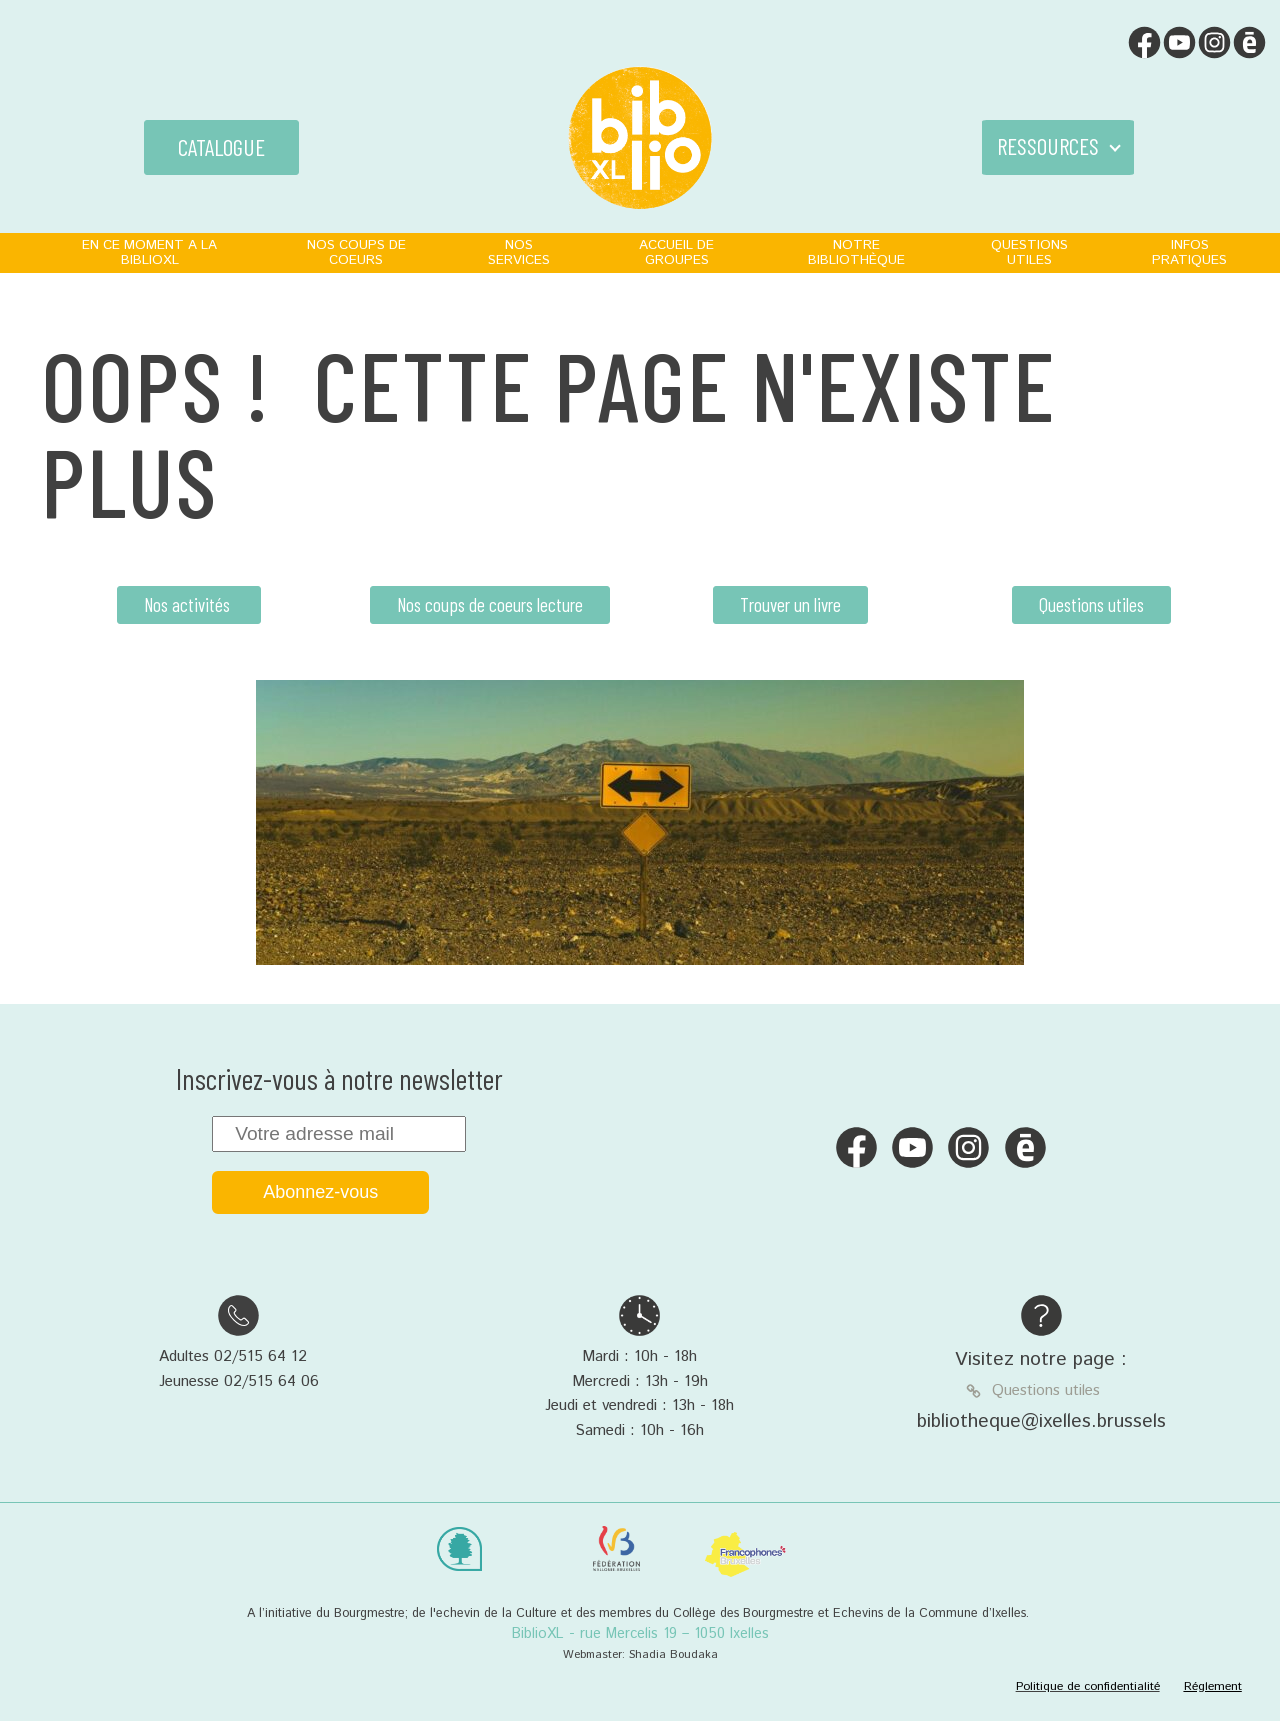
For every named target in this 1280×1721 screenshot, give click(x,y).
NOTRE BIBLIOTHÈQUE (856, 252)
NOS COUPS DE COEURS (356, 252)
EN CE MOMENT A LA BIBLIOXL (149, 252)
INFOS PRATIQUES (1189, 252)
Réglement (1213, 1686)
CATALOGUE (221, 147)
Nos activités (189, 604)
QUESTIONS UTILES (1029, 252)
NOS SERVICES (519, 252)
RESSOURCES (1048, 146)
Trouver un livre (790, 604)
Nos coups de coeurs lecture (490, 604)
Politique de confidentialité (1088, 1686)
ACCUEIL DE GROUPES (676, 252)
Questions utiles (1091, 604)
